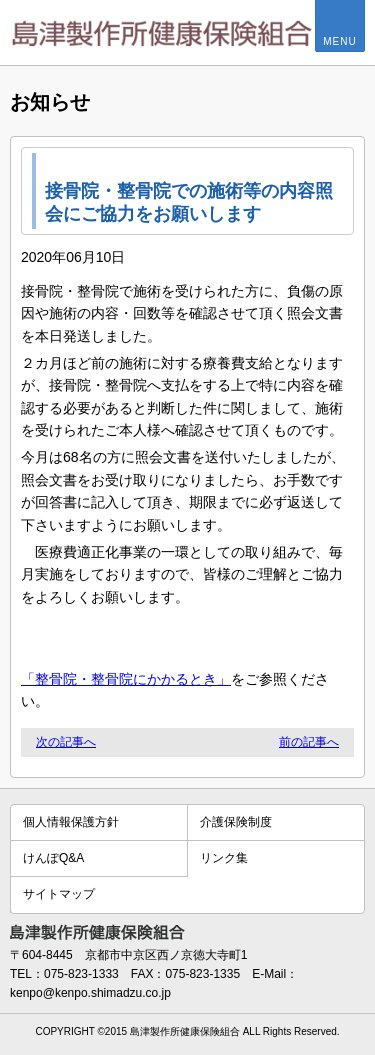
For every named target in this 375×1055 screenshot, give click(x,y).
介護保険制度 (236, 822)
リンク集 (224, 858)
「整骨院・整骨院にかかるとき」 (126, 679)
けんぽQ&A (53, 858)
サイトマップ (59, 894)
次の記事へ (66, 742)
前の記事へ (309, 742)
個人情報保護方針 (71, 822)
